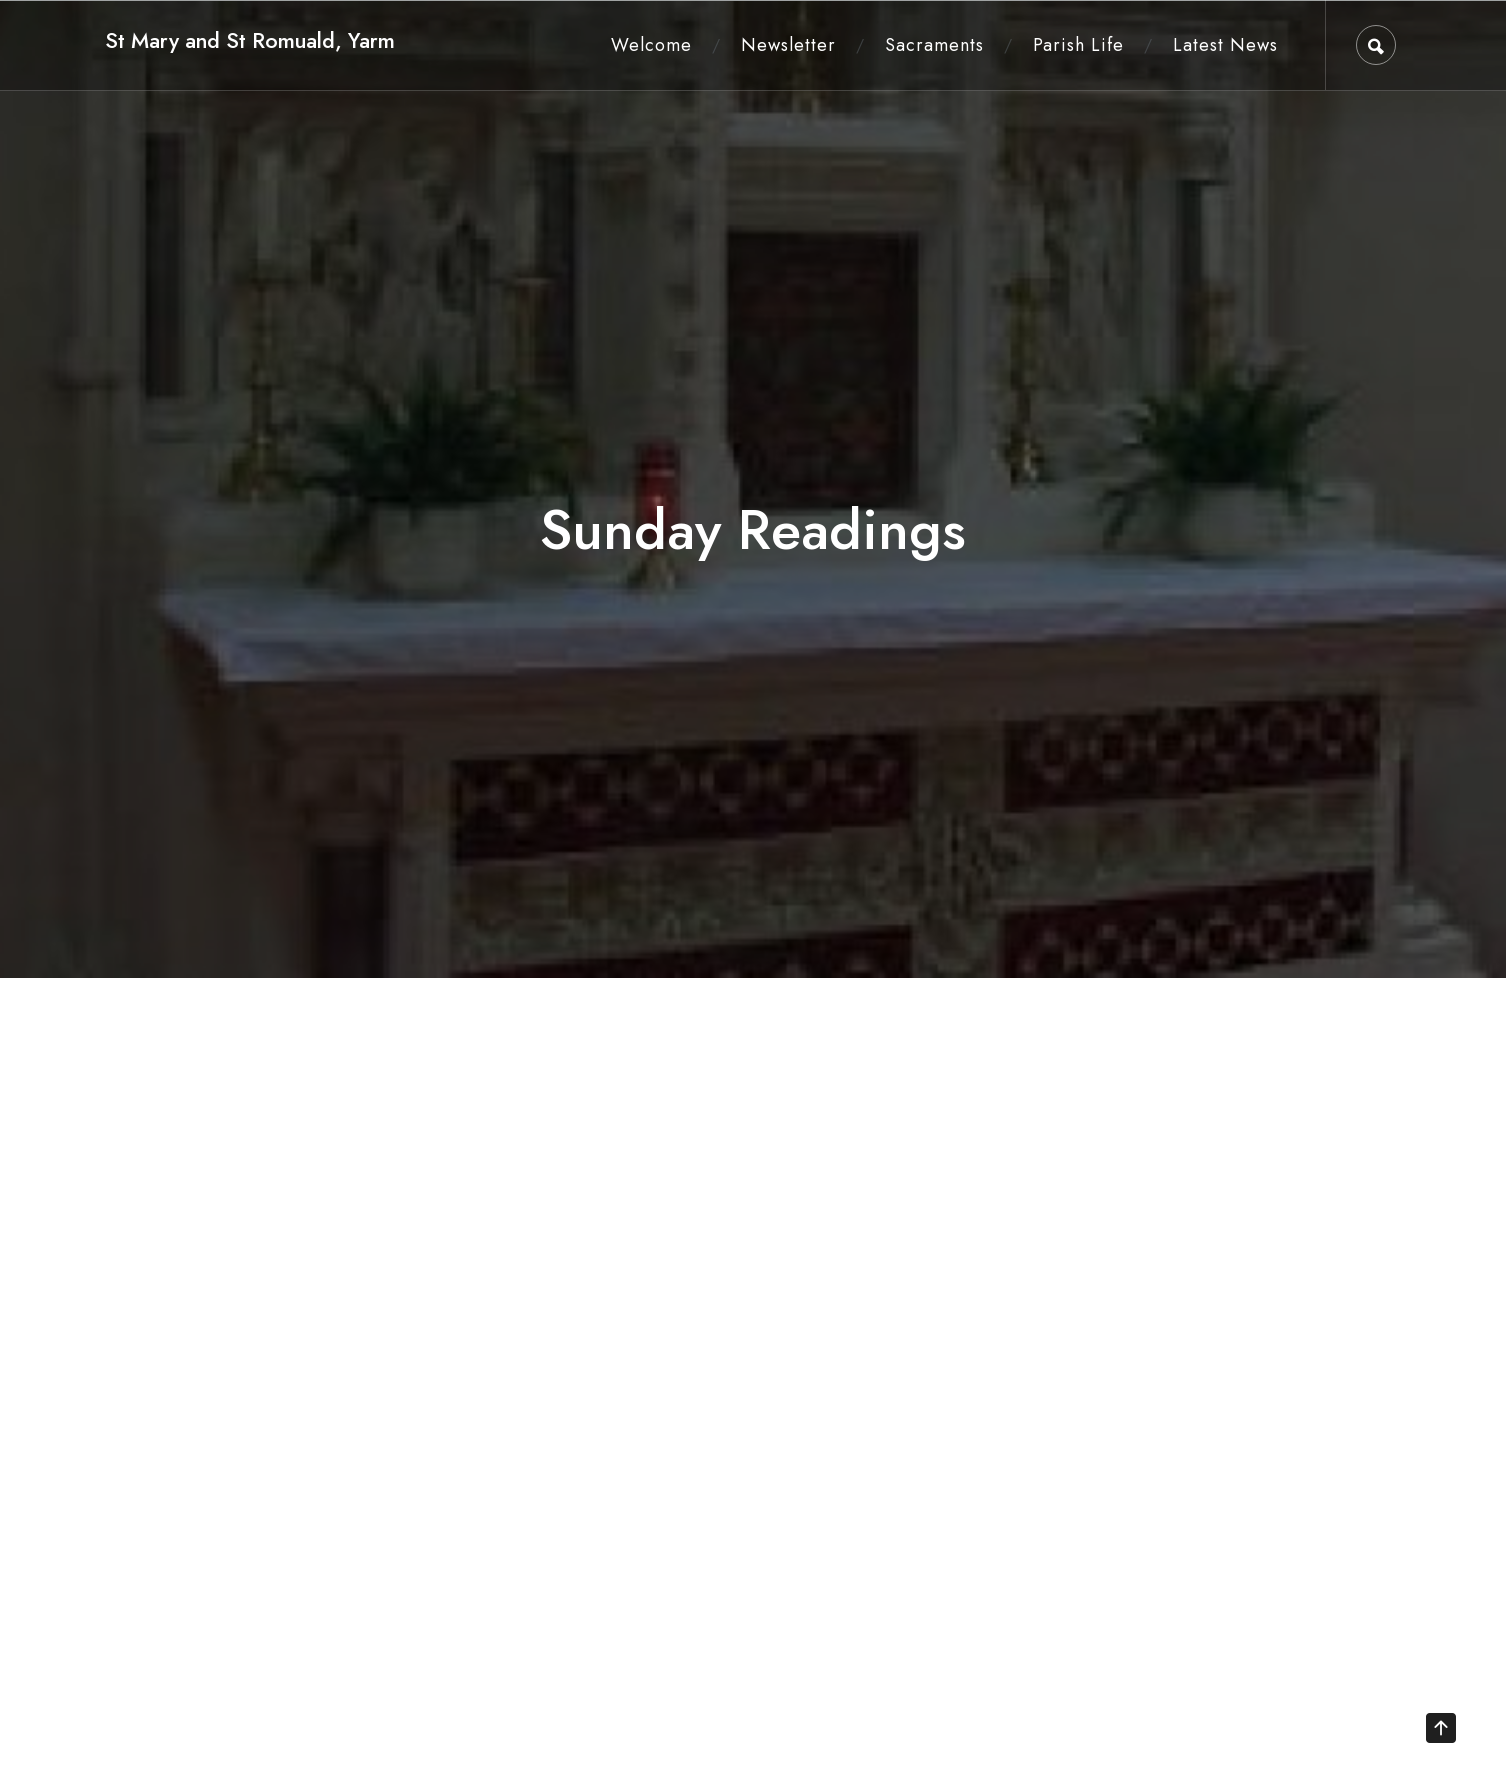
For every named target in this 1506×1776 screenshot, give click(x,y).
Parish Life (1078, 45)
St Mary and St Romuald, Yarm (250, 40)
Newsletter (788, 45)
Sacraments (934, 45)
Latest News (1225, 45)
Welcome (651, 45)
